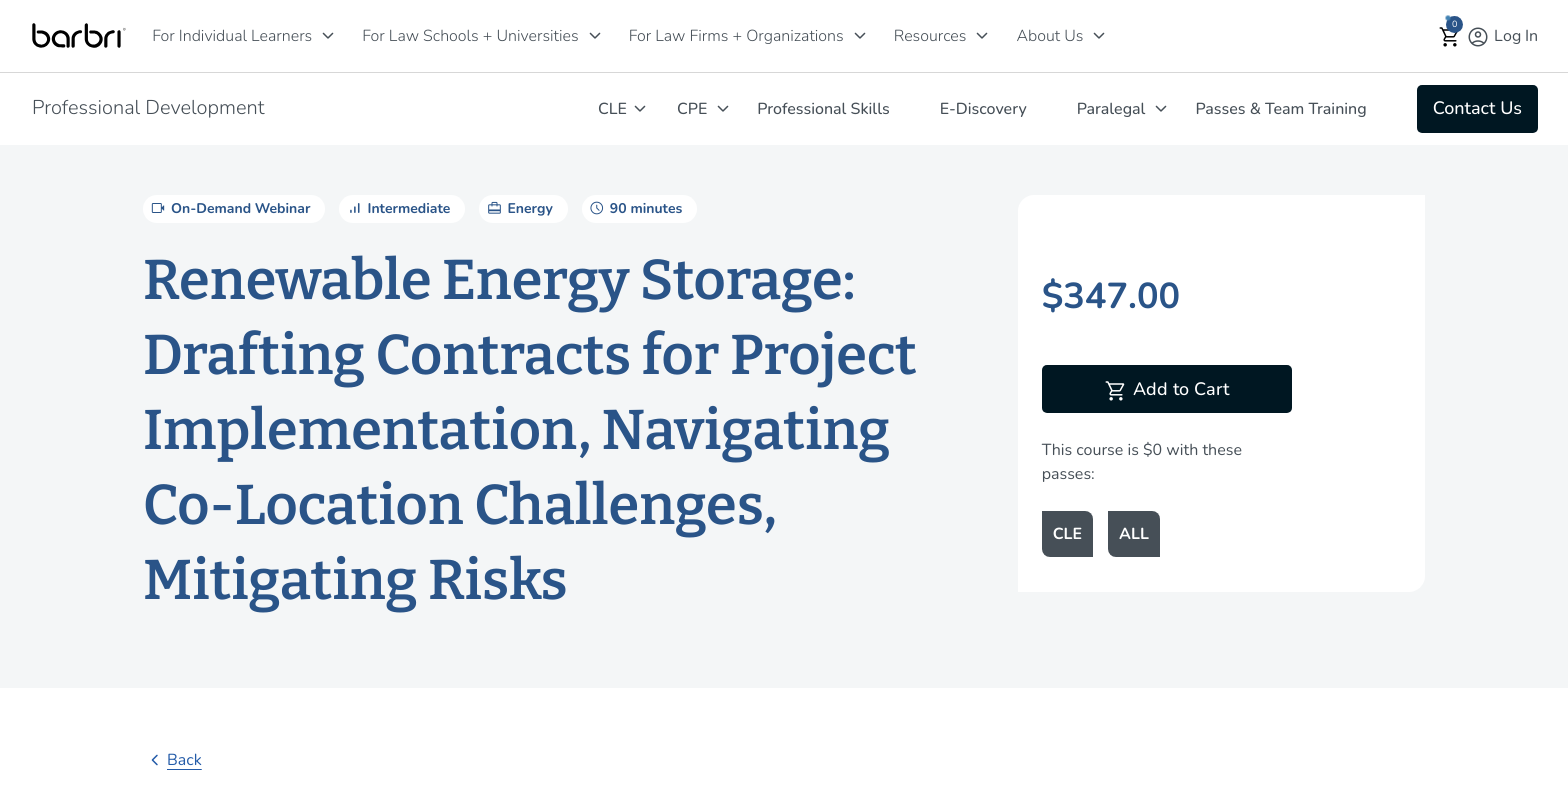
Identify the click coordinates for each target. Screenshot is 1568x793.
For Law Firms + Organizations (736, 36)
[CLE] (640, 108)
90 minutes (634, 208)
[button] (1450, 36)
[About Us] (1099, 35)
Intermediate (397, 208)
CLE (612, 109)
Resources (930, 36)
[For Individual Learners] (328, 35)
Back (172, 760)
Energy (518, 208)
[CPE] (723, 108)
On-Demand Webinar (229, 208)
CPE (692, 109)
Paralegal (1111, 109)
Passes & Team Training (1280, 109)
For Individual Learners (232, 36)
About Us (1049, 36)
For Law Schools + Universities (470, 36)
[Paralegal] (1161, 108)
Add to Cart (1166, 391)
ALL (1134, 534)
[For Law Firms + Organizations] (860, 35)
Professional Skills (823, 109)
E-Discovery (983, 109)
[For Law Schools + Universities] (595, 35)
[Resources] (982, 35)
